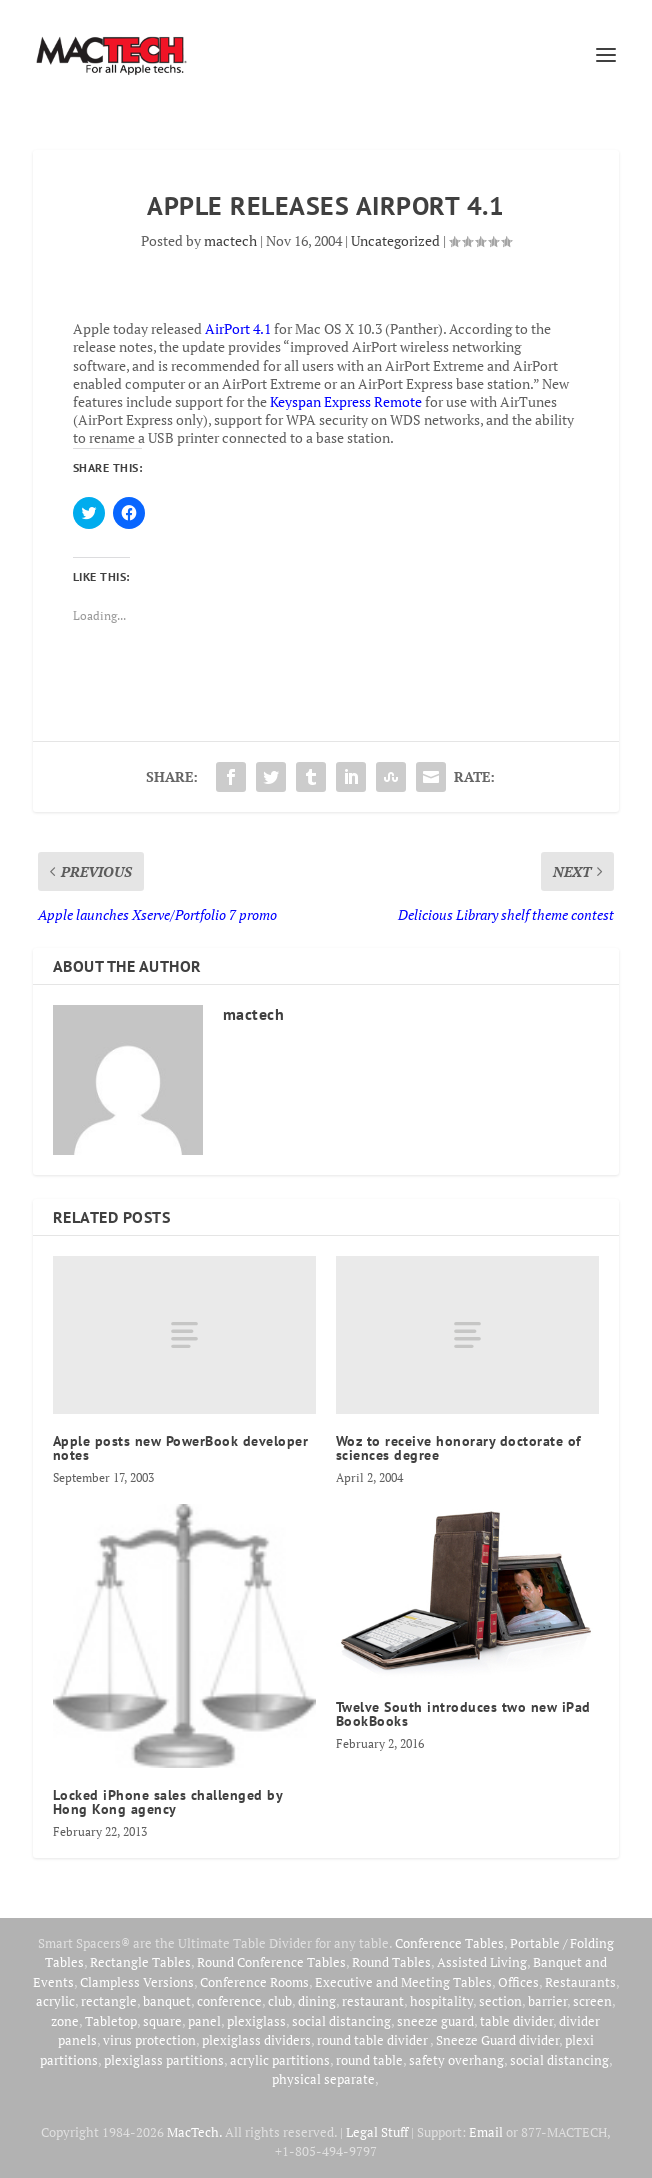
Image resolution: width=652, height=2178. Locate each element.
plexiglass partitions (164, 2060)
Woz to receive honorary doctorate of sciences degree (459, 1448)
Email (486, 2132)
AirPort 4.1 (238, 328)
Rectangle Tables (140, 1962)
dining (317, 2001)
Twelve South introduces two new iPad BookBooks (463, 1714)
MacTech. (194, 2132)
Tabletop (111, 2021)
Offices (518, 1982)
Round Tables (391, 1962)
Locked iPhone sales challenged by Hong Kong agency (168, 1802)
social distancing (341, 2021)
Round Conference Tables (271, 1962)
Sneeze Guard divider (497, 2040)
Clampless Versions (137, 1982)
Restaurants (580, 1982)
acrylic (55, 2001)
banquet (167, 2001)
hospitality (441, 2001)
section (500, 2001)
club (280, 2001)
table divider (516, 2021)
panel (204, 2021)
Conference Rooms (254, 1982)
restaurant (373, 2001)
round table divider (373, 2040)
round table (369, 2060)
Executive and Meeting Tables (403, 1982)
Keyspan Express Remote (346, 401)
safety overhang (456, 2060)
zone (65, 2021)
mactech (230, 240)
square (162, 2021)
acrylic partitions (280, 2060)
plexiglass (256, 2021)
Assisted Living (482, 1962)
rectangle (109, 2001)
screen (592, 2001)
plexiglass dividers (256, 2040)
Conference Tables (449, 1943)
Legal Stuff (377, 2132)
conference (229, 2001)
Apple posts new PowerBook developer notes (181, 1448)
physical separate (323, 2079)
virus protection (149, 2040)
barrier (547, 2001)
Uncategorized (395, 240)
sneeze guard (435, 2021)
